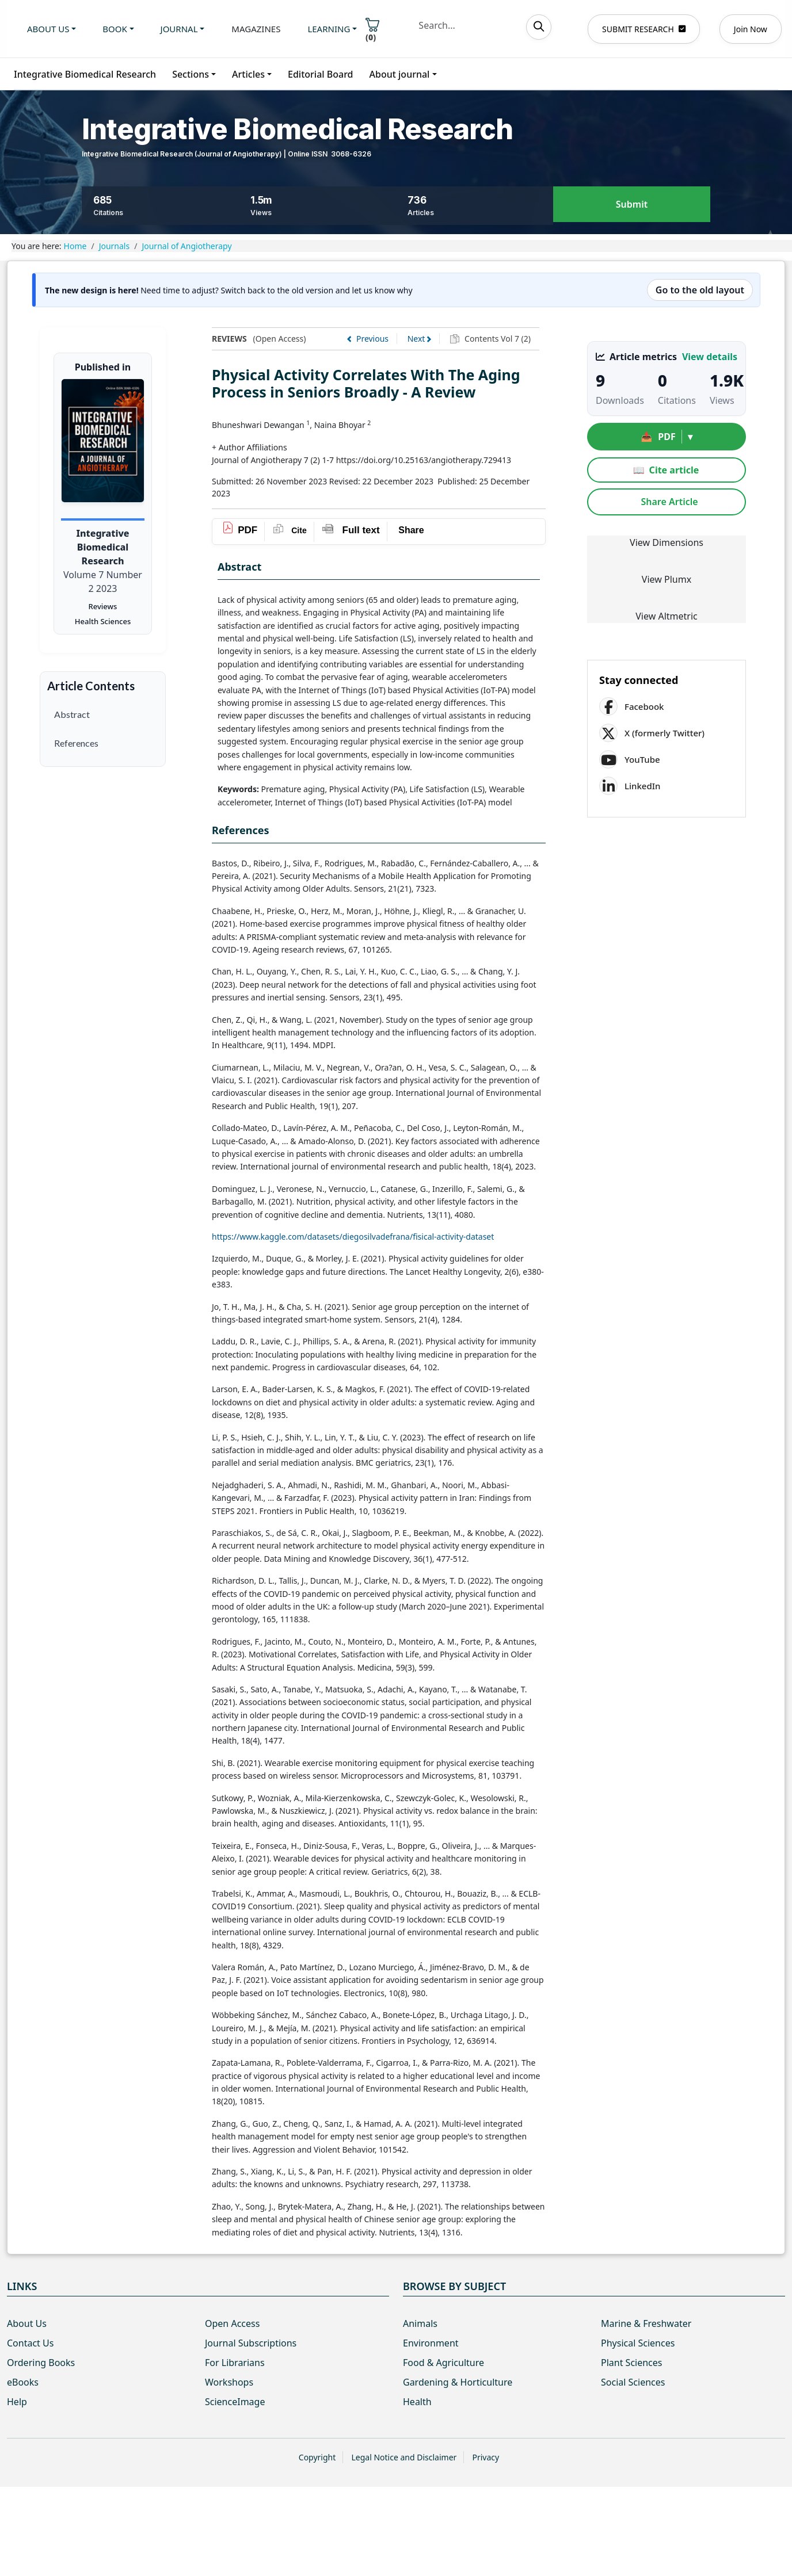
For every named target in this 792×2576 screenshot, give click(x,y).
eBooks (23, 2382)
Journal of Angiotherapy (186, 245)
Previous (372, 338)
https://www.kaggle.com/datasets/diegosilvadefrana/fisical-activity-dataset (353, 1236)
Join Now (750, 29)
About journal (400, 74)
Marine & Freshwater (646, 2323)
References (76, 742)
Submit (632, 204)
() (372, 30)
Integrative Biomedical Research (85, 74)
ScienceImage (235, 2401)
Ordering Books (41, 2362)
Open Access (232, 2323)
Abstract (72, 714)
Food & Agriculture (443, 2362)
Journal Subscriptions (250, 2343)
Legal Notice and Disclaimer (403, 2457)
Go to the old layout (700, 290)
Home (75, 245)
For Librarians (235, 2362)
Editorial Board (320, 74)
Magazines (255, 29)
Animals (420, 2323)
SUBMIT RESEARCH (644, 29)
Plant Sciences (631, 2362)
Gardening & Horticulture (457, 2382)
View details (709, 356)
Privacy (485, 2457)
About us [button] (48, 29)
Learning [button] (328, 29)
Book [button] (114, 29)
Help (17, 2401)
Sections (190, 74)
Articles (248, 74)
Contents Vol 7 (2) (496, 338)
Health (417, 2401)
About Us (27, 2323)
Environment (431, 2343)
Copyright (317, 2457)
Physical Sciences (638, 2343)
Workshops (229, 2382)
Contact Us (30, 2343)
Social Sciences (633, 2382)
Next (416, 338)
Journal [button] (179, 29)
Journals (114, 245)
